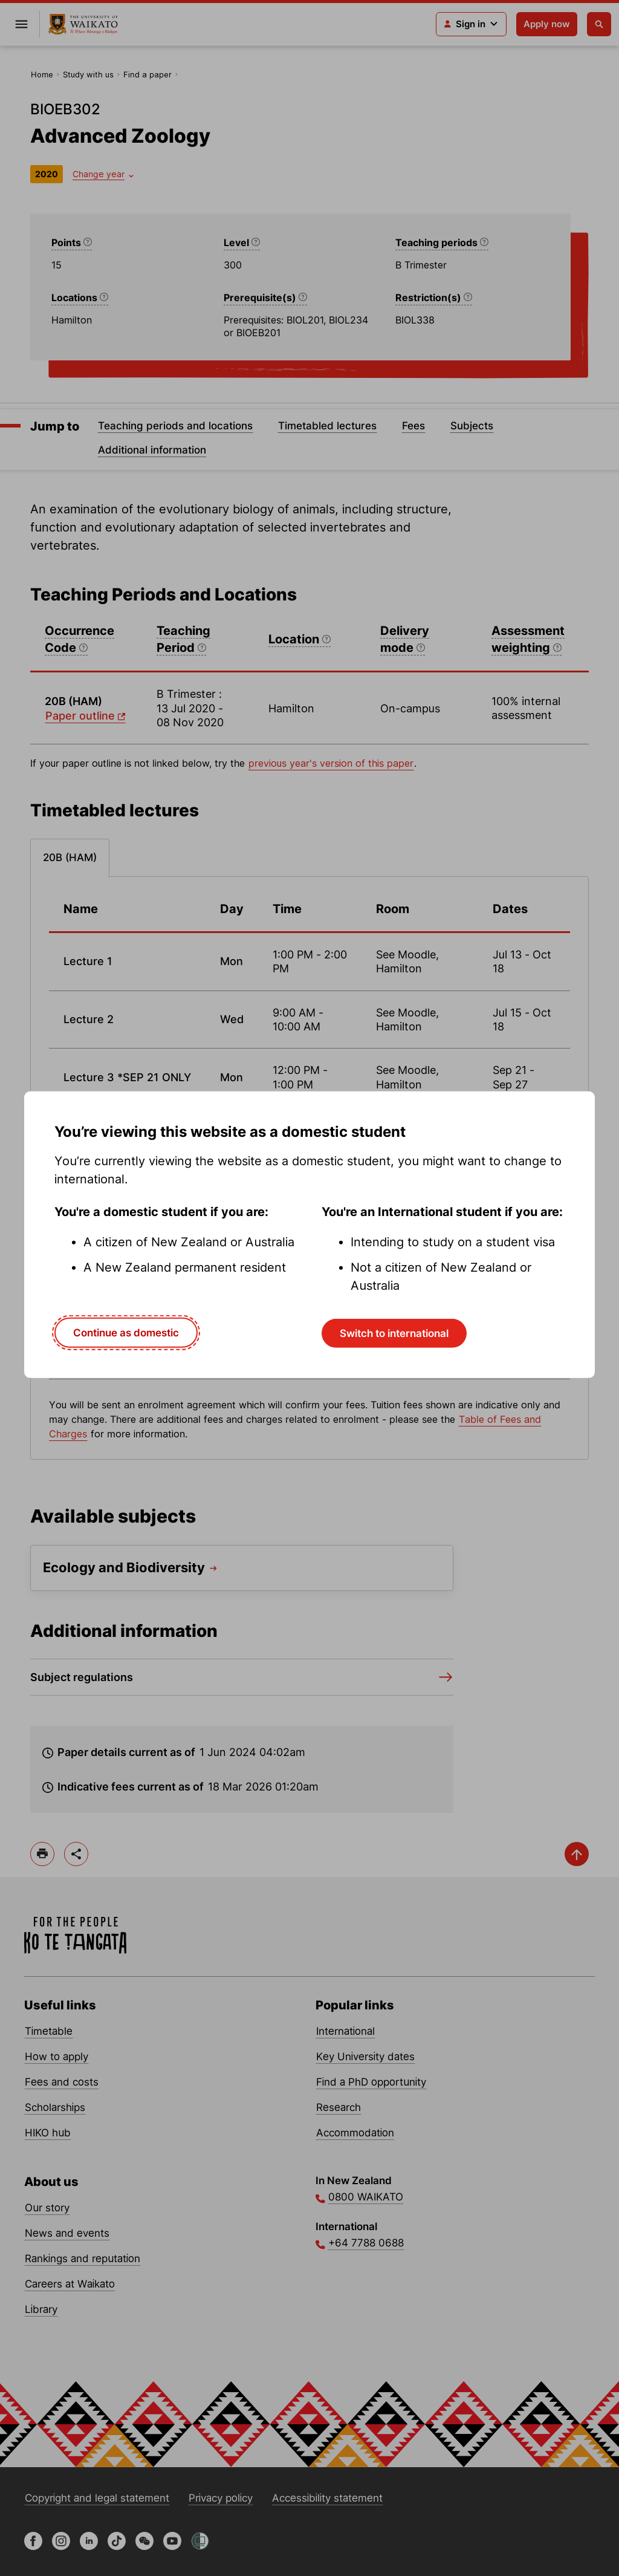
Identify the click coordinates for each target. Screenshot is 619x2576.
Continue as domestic (126, 1333)
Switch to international (394, 1333)
